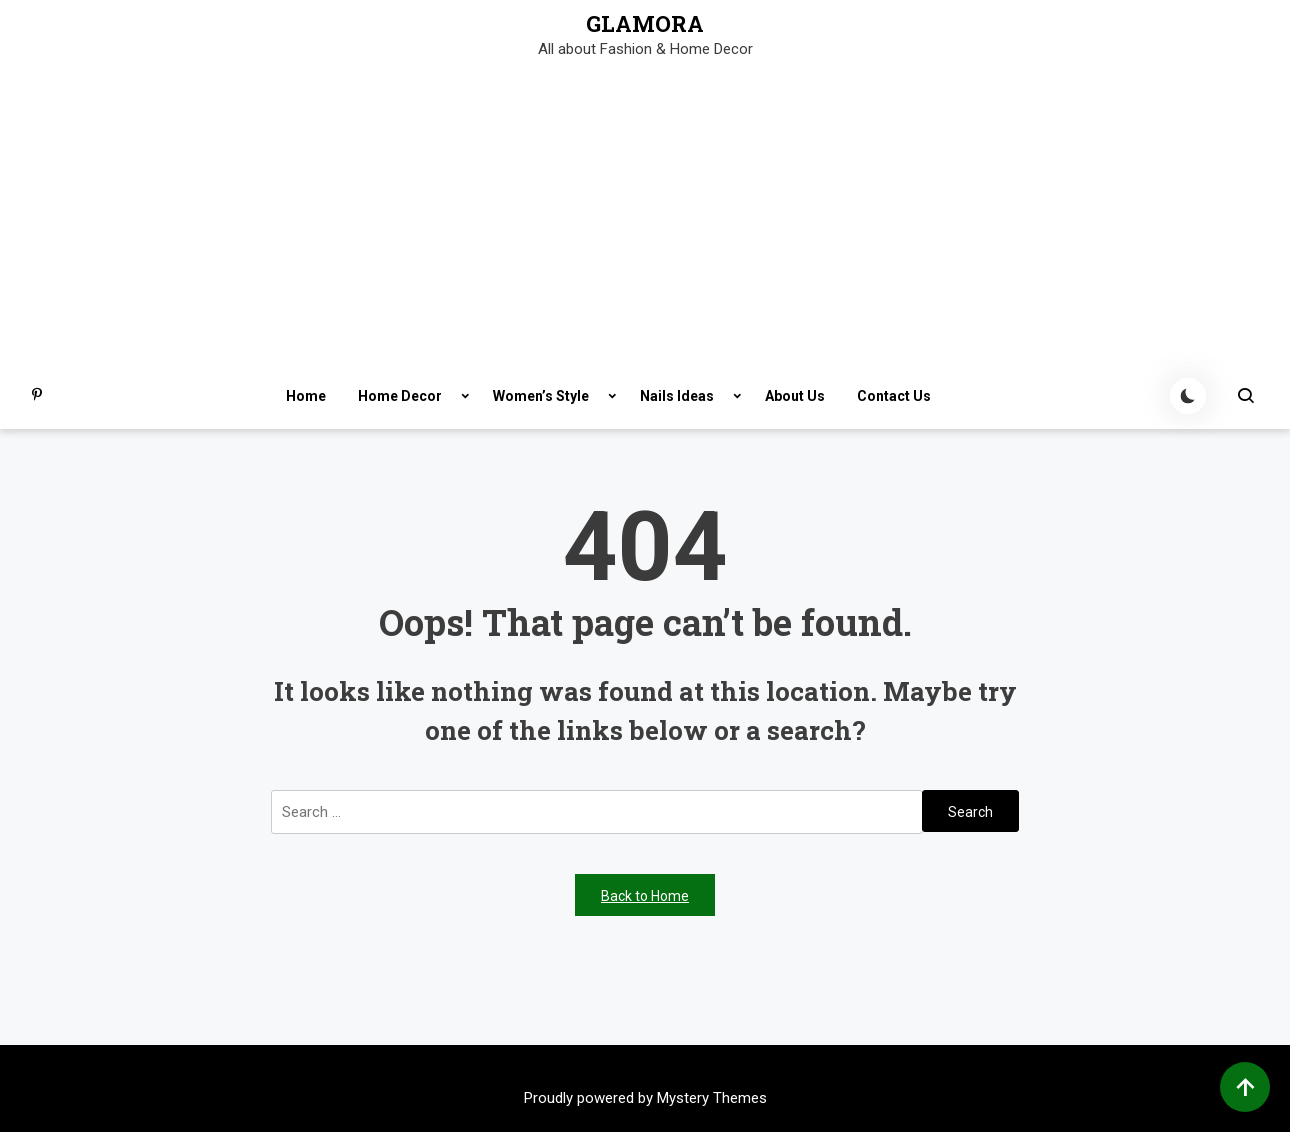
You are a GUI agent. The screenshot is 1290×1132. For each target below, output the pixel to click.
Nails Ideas (677, 396)
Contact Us (894, 396)
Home (306, 396)
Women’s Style (541, 396)
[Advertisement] (645, 213)
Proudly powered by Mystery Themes (645, 1098)
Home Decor (400, 396)
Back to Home (645, 896)
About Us (795, 396)
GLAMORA (645, 24)
